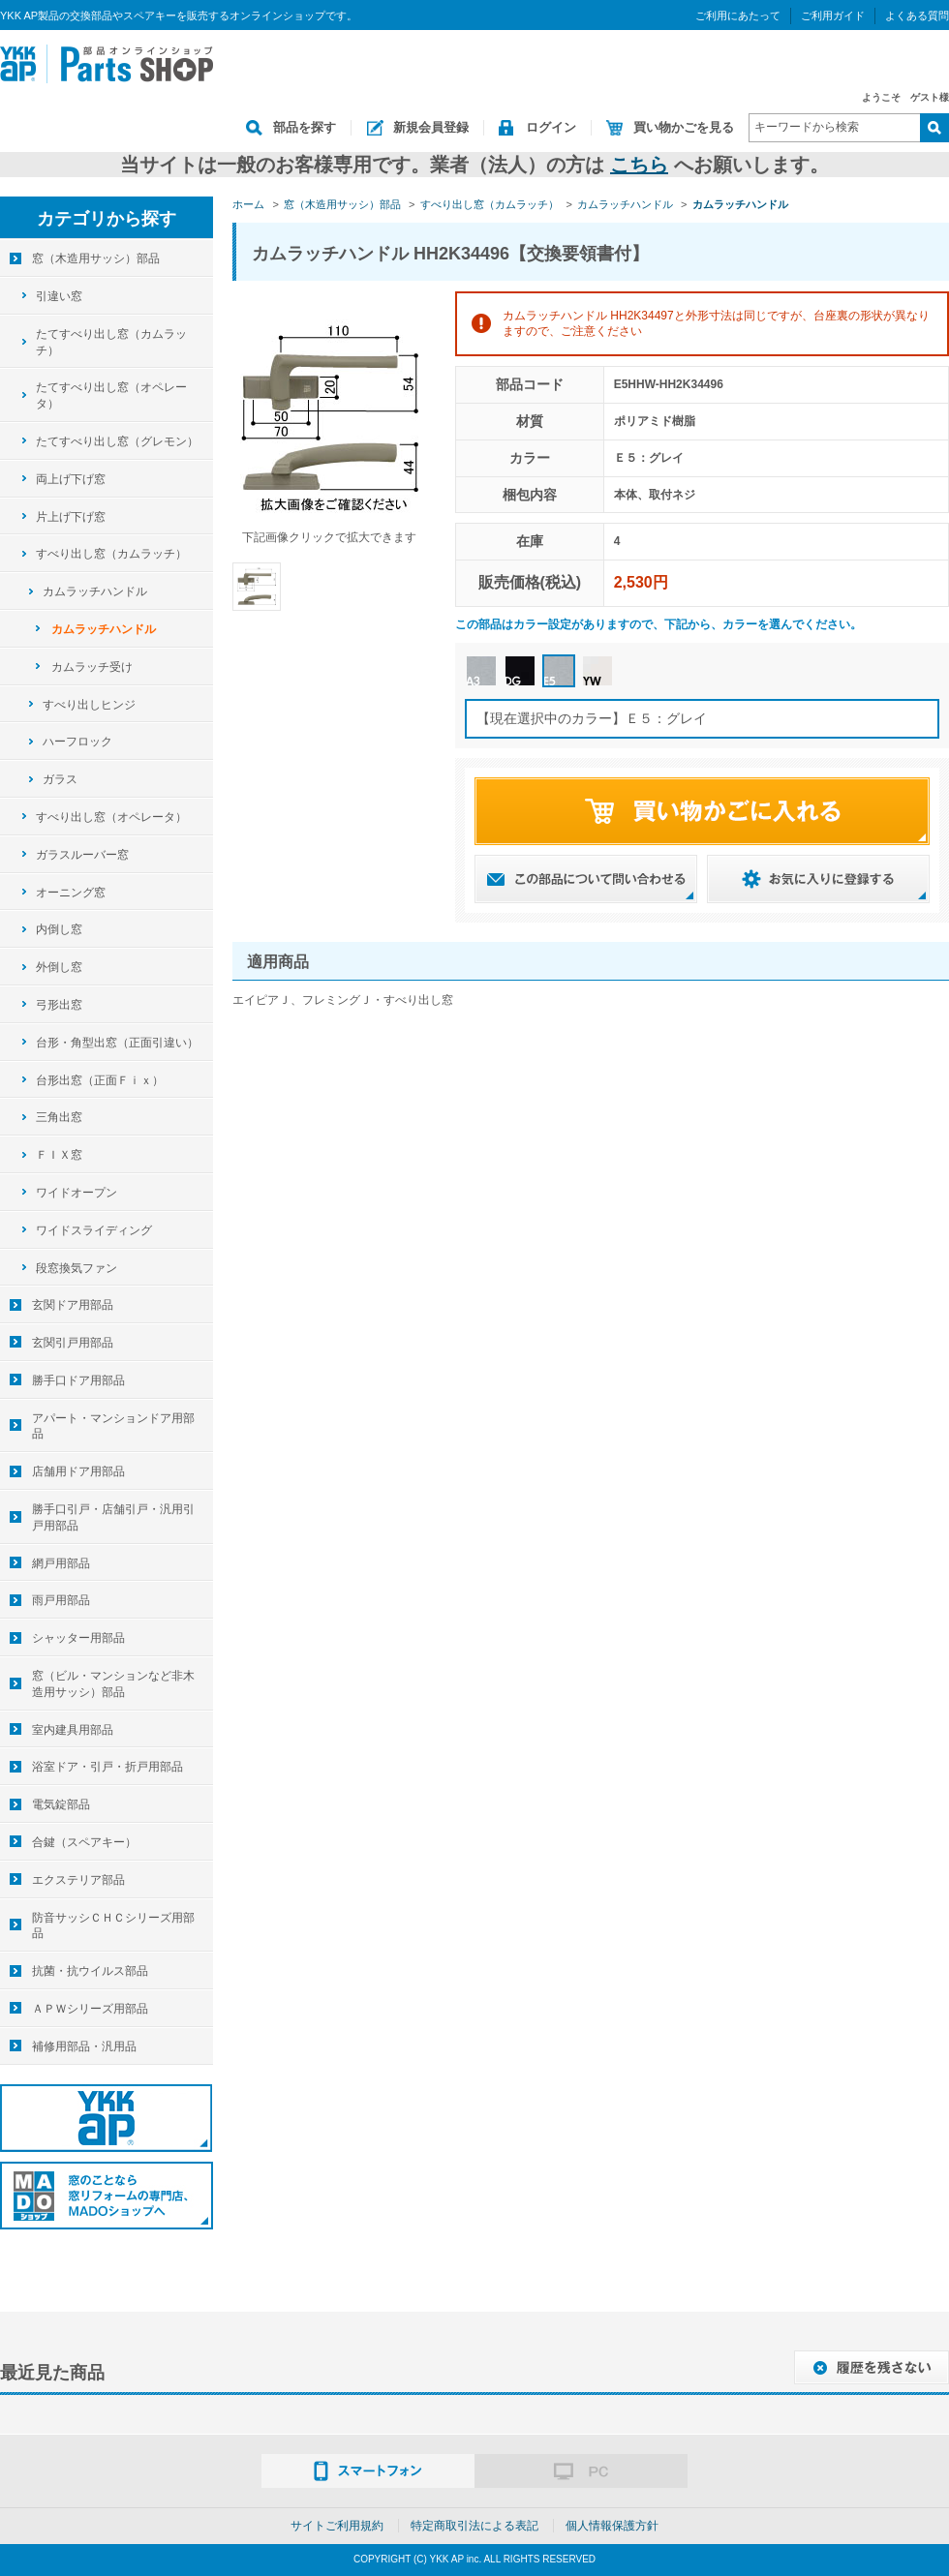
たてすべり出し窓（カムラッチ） (111, 342)
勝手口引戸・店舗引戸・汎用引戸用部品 (113, 1517)
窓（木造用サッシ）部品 (96, 258)
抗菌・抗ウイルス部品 (90, 1971)
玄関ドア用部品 (72, 1305)
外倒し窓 (59, 967)
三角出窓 (59, 1117)
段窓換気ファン (76, 1268)
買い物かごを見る (683, 127)
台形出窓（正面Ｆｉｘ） (100, 1080)
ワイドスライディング (94, 1230)
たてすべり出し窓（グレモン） (117, 441)
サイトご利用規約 (337, 2525)
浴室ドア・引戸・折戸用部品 (107, 1766)
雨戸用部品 (61, 1600)
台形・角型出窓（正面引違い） (117, 1042)
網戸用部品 (61, 1563)
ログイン (551, 127)
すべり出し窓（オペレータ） (111, 817)
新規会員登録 (431, 127)
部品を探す (304, 127)
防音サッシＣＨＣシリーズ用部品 (113, 1926)
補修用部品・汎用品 (84, 2046)
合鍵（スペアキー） (84, 1842)
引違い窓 (59, 296)
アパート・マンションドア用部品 (113, 1426)
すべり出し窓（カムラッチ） (111, 554)
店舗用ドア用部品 (78, 1471)
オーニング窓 (71, 892)
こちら (639, 164)
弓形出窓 (59, 1005)
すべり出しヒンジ (89, 705)
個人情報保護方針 (612, 2525)
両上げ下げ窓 (71, 479)
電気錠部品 (61, 1804)
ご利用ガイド (833, 15)
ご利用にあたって (738, 15)
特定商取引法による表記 (474, 2525)
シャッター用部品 (78, 1638)
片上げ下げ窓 (71, 517)
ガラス (60, 779)
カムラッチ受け (92, 667)
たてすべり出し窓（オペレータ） (111, 395)
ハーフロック (77, 741)
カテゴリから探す (106, 218)
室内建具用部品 (72, 1730)
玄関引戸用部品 (72, 1342)
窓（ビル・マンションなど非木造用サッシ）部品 (113, 1684)
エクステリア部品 (78, 1880)
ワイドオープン (76, 1192)
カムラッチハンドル (95, 591)
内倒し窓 (59, 929)
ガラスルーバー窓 (82, 855)
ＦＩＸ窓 (59, 1155)
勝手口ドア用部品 (78, 1380)
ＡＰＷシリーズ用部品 (90, 2008)
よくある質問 (917, 15)
